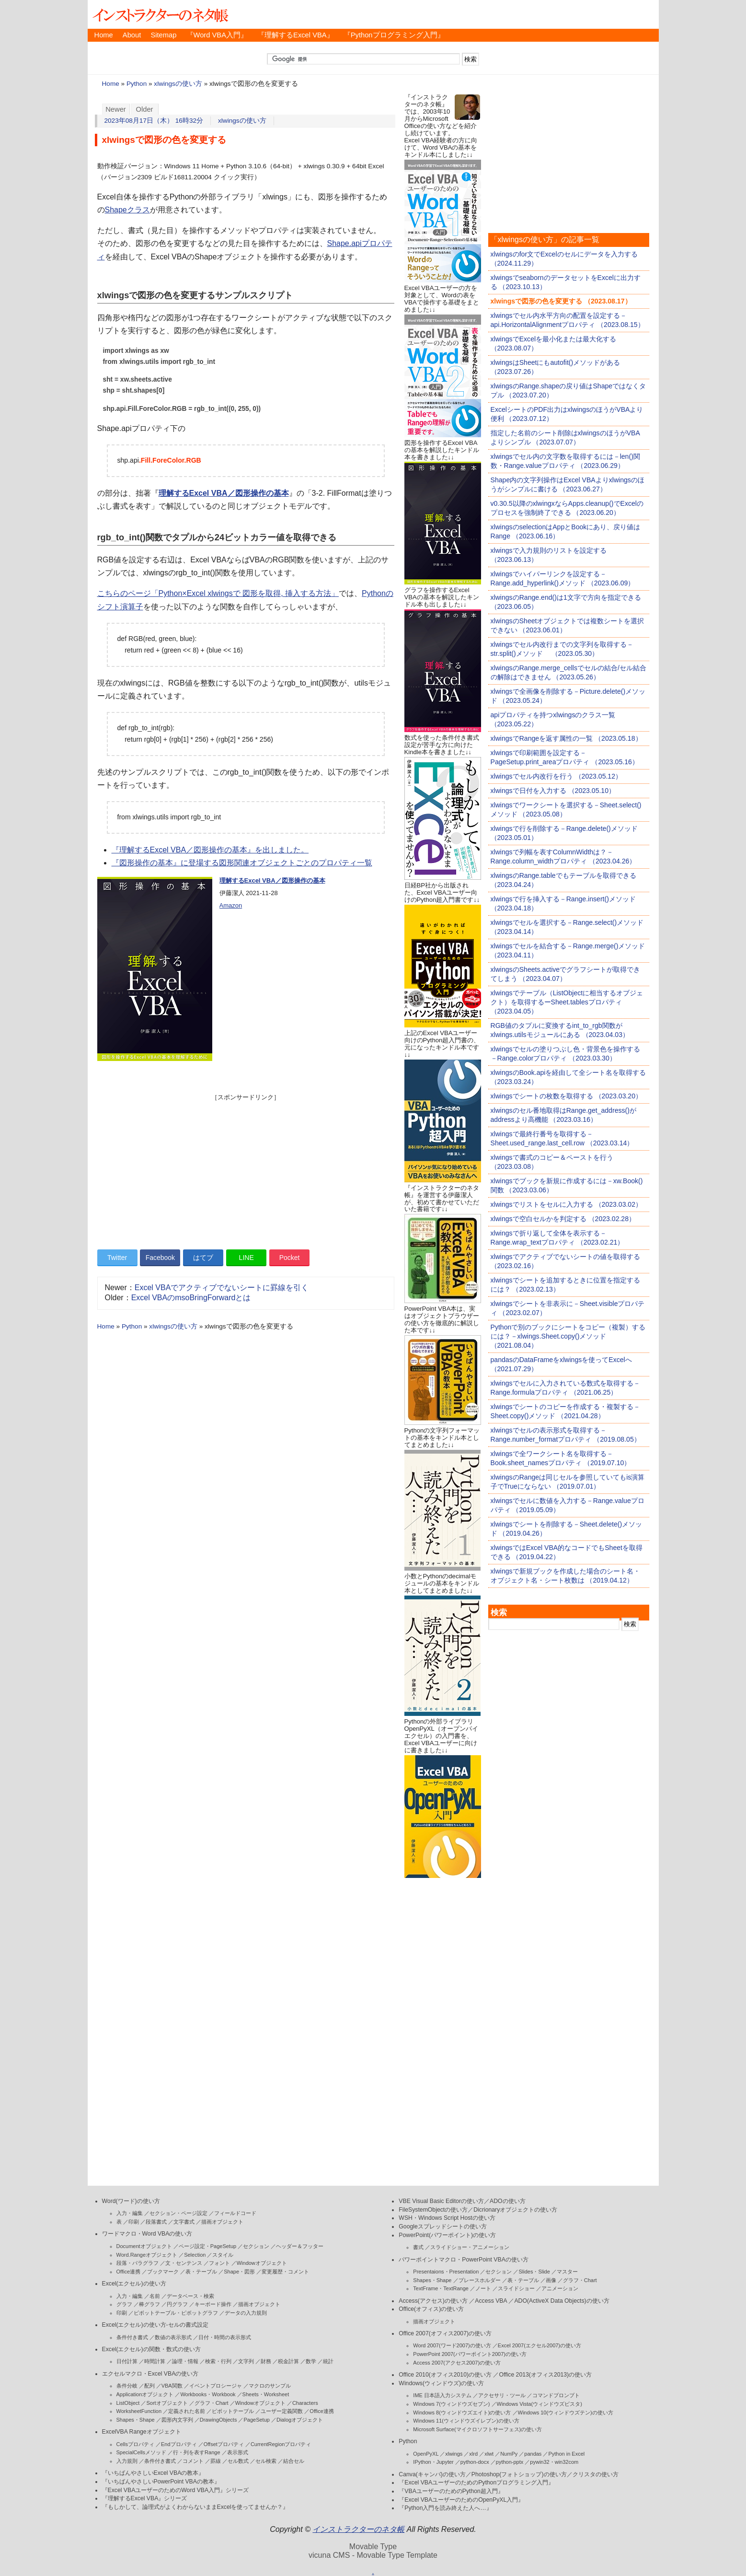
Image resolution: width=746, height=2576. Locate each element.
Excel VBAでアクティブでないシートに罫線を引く (222, 1287)
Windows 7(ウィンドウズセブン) (451, 2404)
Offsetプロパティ (224, 2444)
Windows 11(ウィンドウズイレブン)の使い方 (466, 2421)
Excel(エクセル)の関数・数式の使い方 (151, 2349)
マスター (567, 2271)
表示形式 (237, 2452)
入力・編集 (129, 2213)
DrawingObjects (218, 2420)
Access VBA (491, 2300)
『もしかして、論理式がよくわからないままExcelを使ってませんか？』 (195, 2507)
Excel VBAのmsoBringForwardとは (191, 1298)
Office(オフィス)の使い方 (431, 2309)
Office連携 (128, 2271)
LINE (246, 1257)
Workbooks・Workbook (207, 2394)
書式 (418, 2247)
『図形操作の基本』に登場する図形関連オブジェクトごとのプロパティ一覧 (242, 863)
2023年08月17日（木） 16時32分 (154, 120)
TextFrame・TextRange (441, 2288)
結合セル (293, 2461)
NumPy (508, 2454)
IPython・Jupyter (433, 2462)
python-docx (474, 2462)
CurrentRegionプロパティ (281, 2444)
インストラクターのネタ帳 (159, 14)
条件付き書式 (132, 2337)
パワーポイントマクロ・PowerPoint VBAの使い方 (463, 2259)
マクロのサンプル (270, 2386)
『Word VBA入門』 (217, 35)
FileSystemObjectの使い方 (433, 2209)
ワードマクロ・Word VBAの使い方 (147, 2233)
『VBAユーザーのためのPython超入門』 (451, 2491)
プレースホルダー (480, 2280)
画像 (551, 2280)
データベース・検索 (190, 2296)
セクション (256, 2246)
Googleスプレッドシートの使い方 (442, 2226)
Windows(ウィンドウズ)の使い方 (441, 2383)
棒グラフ (149, 2304)
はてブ (203, 1257)
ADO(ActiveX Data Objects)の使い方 (561, 2300)
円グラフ (177, 2304)
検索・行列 (218, 2361)
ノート (483, 2288)
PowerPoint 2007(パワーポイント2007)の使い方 (470, 2354)
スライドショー (516, 2288)
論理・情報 (185, 2361)
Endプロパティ (179, 2444)
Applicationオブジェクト (145, 2394)
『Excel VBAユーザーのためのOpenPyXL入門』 (461, 2499)
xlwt (489, 2454)
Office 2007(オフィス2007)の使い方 (445, 2333)
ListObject (128, 2403)
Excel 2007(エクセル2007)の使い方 (539, 2345)
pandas (532, 2454)
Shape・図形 (239, 2271)
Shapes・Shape (135, 2420)
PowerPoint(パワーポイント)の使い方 (447, 2235)
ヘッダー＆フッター (299, 2246)
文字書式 (184, 2222)
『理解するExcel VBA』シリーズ (144, 2498)
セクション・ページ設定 (178, 2213)
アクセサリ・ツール (502, 2395)
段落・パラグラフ (137, 2263)
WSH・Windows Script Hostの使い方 (447, 2218)
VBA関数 (172, 2386)
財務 (266, 2361)
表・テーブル (201, 2271)
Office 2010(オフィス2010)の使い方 (445, 2374)
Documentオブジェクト (144, 2246)
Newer (115, 109)
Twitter (117, 1257)
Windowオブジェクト (262, 2263)
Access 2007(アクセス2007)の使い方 (457, 2363)
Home (103, 35)
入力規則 (127, 2461)
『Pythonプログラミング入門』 (394, 35)
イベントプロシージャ (215, 2386)
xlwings (453, 2454)
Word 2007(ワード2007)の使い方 (452, 2345)
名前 (154, 2296)
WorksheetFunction (139, 2411)
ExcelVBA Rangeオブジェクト (141, 2431)
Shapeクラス (127, 210)
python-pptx (509, 2462)
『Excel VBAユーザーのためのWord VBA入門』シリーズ (175, 2490)
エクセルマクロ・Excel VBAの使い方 (150, 2373)
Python (136, 83)
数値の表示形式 (173, 2337)
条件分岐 (127, 2386)
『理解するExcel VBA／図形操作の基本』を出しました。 (210, 850)
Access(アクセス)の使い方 (433, 2300)
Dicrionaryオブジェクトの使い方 (515, 2209)
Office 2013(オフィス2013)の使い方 (545, 2374)
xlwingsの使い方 (178, 83)
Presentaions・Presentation (446, 2271)
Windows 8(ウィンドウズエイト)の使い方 (462, 2412)
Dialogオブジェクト (299, 2420)
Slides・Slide (534, 2271)
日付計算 (127, 2361)
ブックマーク (163, 2271)
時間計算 (154, 2361)
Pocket (289, 1257)
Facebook (160, 1257)
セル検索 (265, 2461)
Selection (195, 2255)
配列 (149, 2386)
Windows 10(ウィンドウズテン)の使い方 (565, 2412)
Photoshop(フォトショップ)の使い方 (519, 2474)
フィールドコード (235, 2213)
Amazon (230, 905)
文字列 (246, 2361)
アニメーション (559, 2288)
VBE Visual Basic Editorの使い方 (441, 2201)
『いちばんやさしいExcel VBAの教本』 (153, 2473)
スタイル (222, 2255)
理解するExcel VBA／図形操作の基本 (224, 493)
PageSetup (256, 2420)
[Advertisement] (245, 1169)
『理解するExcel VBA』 (295, 35)
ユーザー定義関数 (282, 2411)
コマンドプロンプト (556, 2395)
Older (144, 109)
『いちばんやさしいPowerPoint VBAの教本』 (161, 2481)
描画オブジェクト (222, 2222)
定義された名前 (186, 2411)
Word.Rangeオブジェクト (147, 2255)
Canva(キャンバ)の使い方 (432, 2474)
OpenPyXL (425, 2454)
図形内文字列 (177, 2420)
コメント (193, 2461)
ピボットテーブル (233, 2411)
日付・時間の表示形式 (224, 2337)
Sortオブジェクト (166, 2403)
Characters (305, 2403)
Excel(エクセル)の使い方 (134, 2283)
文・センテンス (183, 2263)
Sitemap (163, 35)
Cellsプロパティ (135, 2444)
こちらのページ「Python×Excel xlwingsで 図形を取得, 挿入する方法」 (218, 593)
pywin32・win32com (554, 2462)
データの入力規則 (246, 2313)
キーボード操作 (213, 2304)
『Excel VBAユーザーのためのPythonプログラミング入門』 (476, 2482)
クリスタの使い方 (596, 2474)
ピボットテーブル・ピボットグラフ (176, 2313)
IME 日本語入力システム (442, 2395)
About (132, 35)
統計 (328, 2361)
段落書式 (156, 2222)
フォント (219, 2263)
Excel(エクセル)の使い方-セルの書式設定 (155, 2324)
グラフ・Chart (212, 2403)
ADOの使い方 (508, 2201)
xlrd (473, 2454)
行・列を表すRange (196, 2452)
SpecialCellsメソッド (141, 2452)
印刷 (133, 2222)
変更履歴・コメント (285, 2271)
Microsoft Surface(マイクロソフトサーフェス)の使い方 (477, 2429)
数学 (311, 2361)
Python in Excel (566, 2454)
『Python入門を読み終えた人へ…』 (445, 2508)
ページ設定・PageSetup (207, 2246)
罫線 (215, 2461)
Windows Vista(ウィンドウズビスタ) (539, 2404)
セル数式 (238, 2461)
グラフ (124, 2304)
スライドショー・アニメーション (469, 2247)
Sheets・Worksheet (265, 2394)
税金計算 (288, 2361)
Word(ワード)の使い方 (131, 2201)
